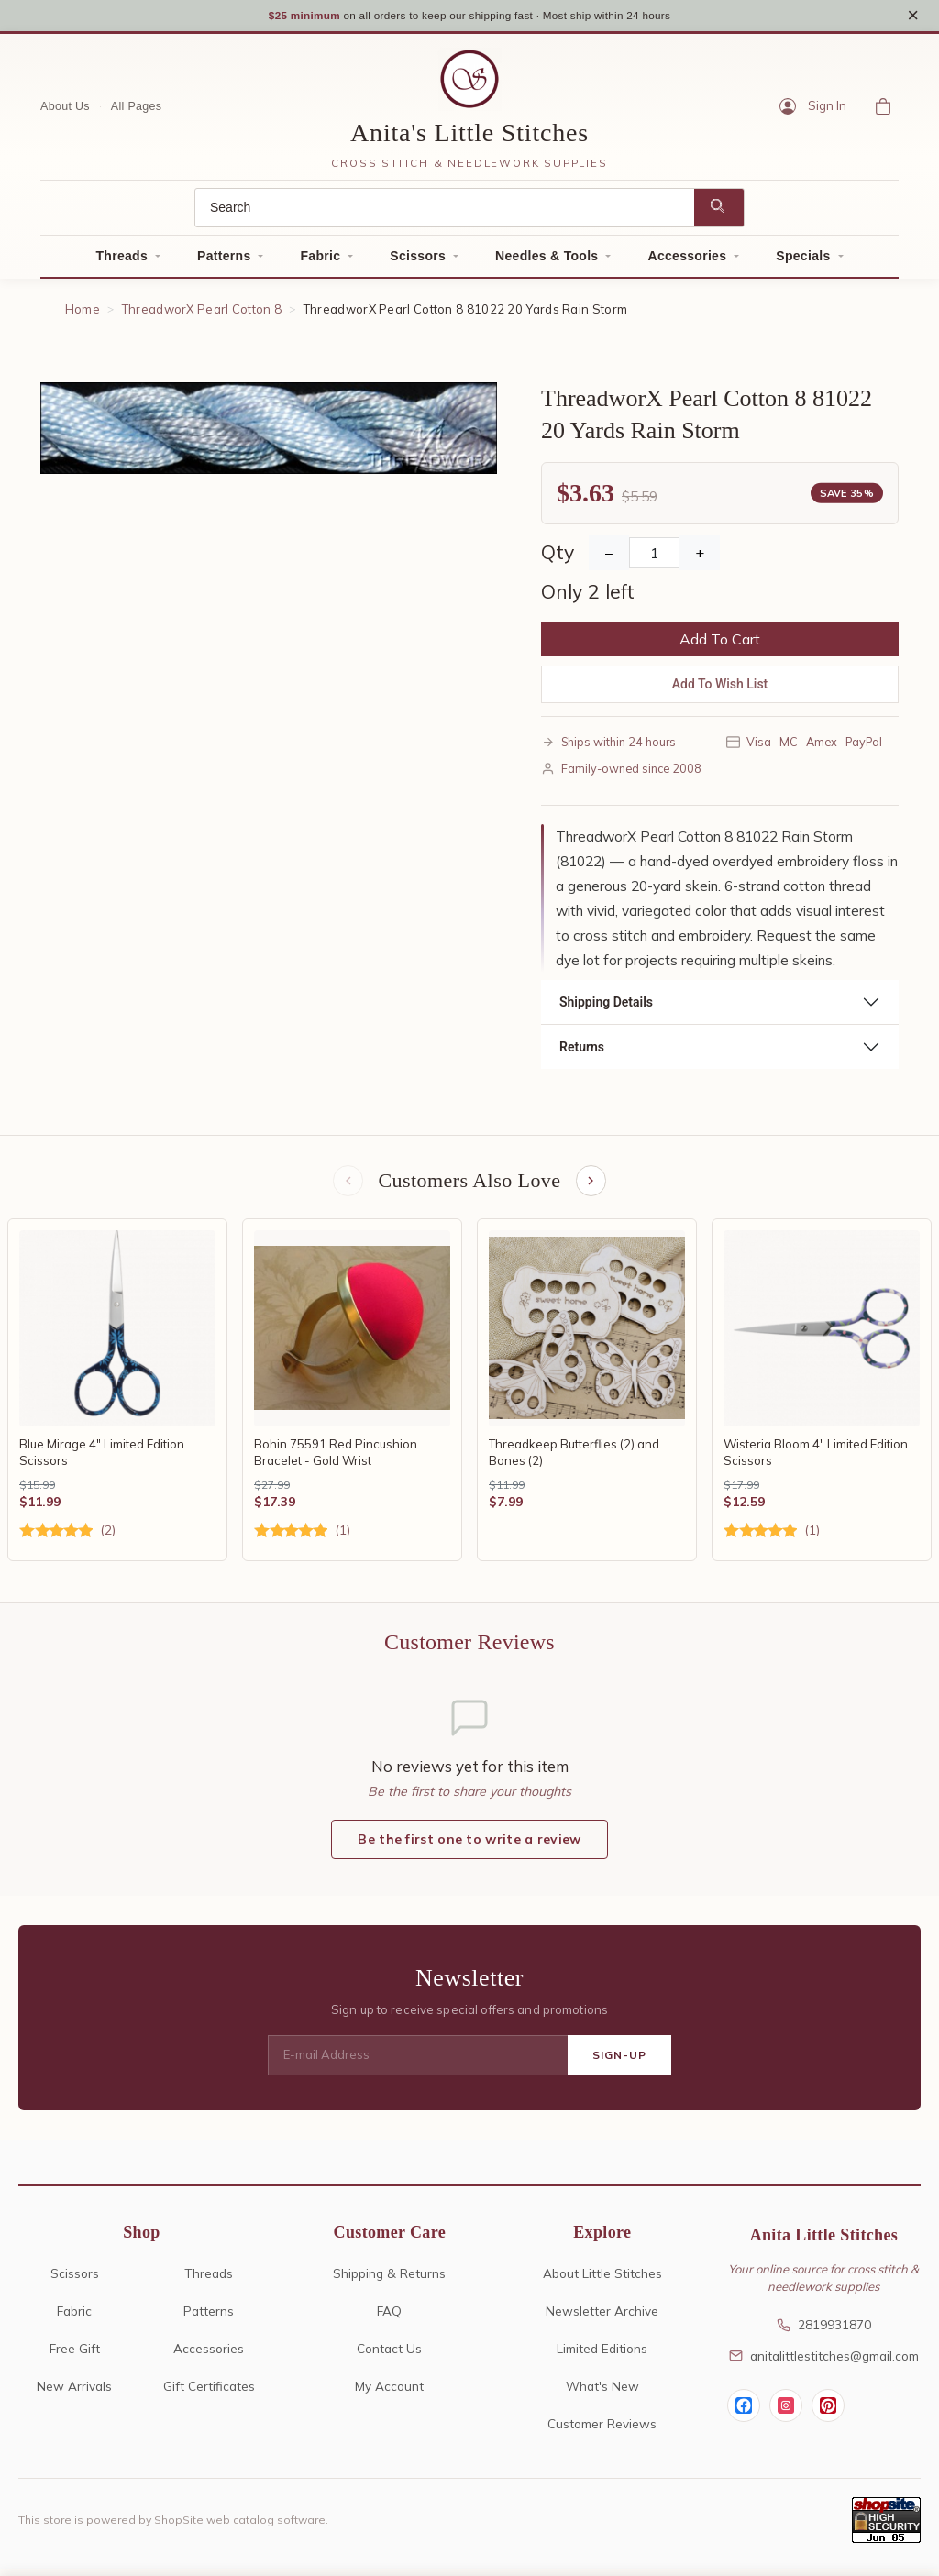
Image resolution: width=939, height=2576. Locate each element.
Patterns (223, 260)
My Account (389, 2393)
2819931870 (824, 2331)
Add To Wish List (720, 688)
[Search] (444, 212)
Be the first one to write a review (469, 1846)
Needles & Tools (546, 260)
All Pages (136, 111)
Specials (803, 260)
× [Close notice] (913, 17)
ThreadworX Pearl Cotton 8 (202, 313)
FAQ (389, 2318)
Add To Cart (719, 643)
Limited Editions (602, 2355)
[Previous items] (346, 1187)
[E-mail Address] (418, 2062)
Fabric (320, 260)
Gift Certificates (209, 2393)
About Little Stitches (602, 2280)
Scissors (418, 260)
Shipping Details (606, 1006)
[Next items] (592, 1187)
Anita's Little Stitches (469, 137)
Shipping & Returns (389, 2280)
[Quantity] (654, 557)
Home (82, 313)
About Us (65, 111)
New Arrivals (74, 2393)
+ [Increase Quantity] (699, 557)
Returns (581, 1051)
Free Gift (75, 2355)
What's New (602, 2393)
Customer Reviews (602, 2430)
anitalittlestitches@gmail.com (824, 2363)
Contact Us (389, 2355)
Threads (121, 260)
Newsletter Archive (602, 2318)
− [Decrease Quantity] (608, 557)
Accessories (686, 260)
